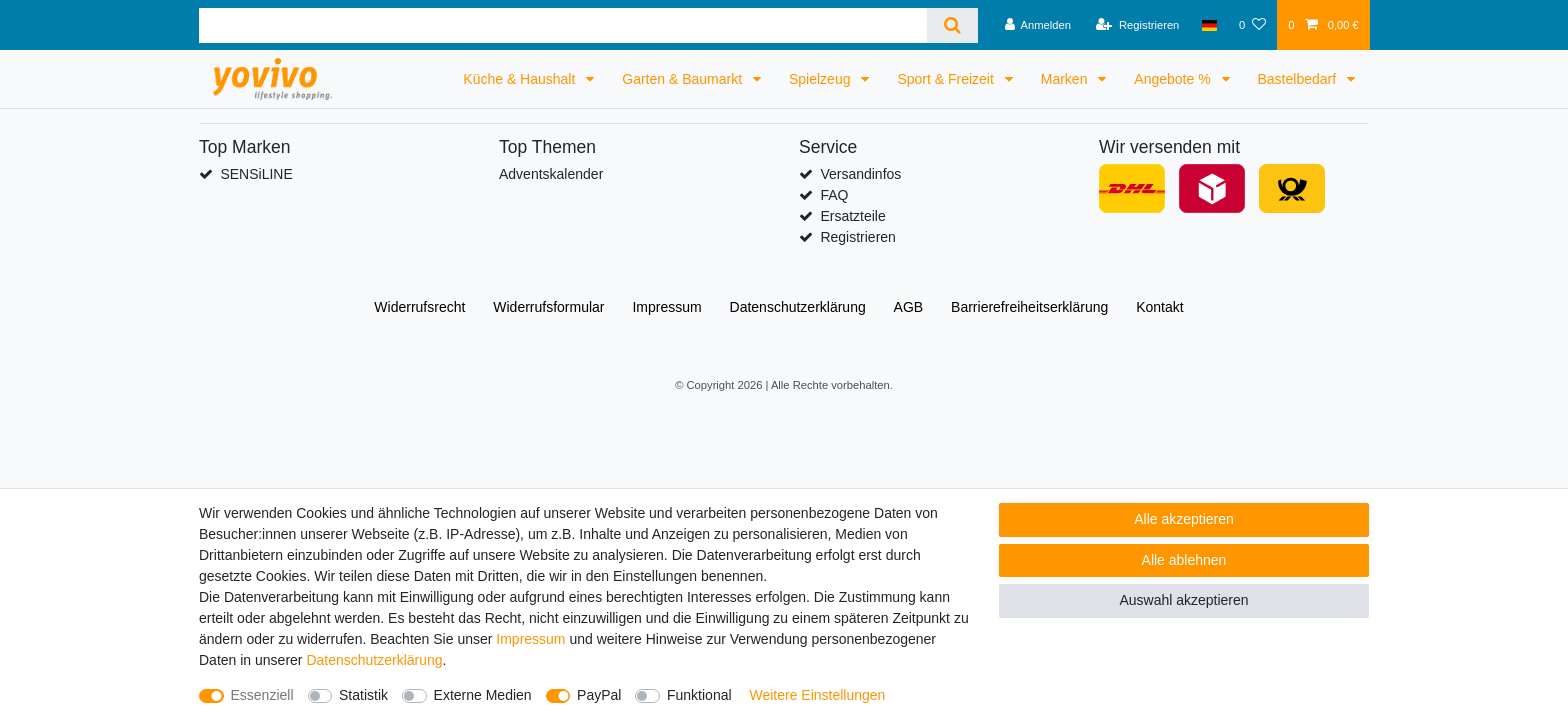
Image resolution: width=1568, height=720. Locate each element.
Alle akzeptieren (1184, 519)
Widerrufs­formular (548, 307)
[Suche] (952, 25)
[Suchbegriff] (563, 25)
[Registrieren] (1137, 25)
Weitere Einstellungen (817, 695)
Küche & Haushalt (521, 79)
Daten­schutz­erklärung (798, 307)
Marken (1066, 79)
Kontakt (1159, 307)
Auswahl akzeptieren (1183, 600)
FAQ (834, 195)
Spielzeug (821, 79)
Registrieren (857, 237)
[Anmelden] (1037, 25)
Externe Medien (483, 695)
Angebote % (1174, 79)
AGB (909, 307)
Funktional (699, 695)
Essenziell (262, 695)
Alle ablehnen (1184, 560)
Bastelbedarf (1299, 79)
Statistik (363, 695)
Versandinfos (860, 174)
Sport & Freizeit (947, 79)
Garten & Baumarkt (684, 79)
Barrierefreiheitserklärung (1029, 307)
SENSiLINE (256, 174)
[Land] (1209, 25)
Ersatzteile (852, 216)
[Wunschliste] (1252, 25)
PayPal (599, 695)
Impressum (666, 307)
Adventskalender (551, 174)
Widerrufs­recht (419, 307)
